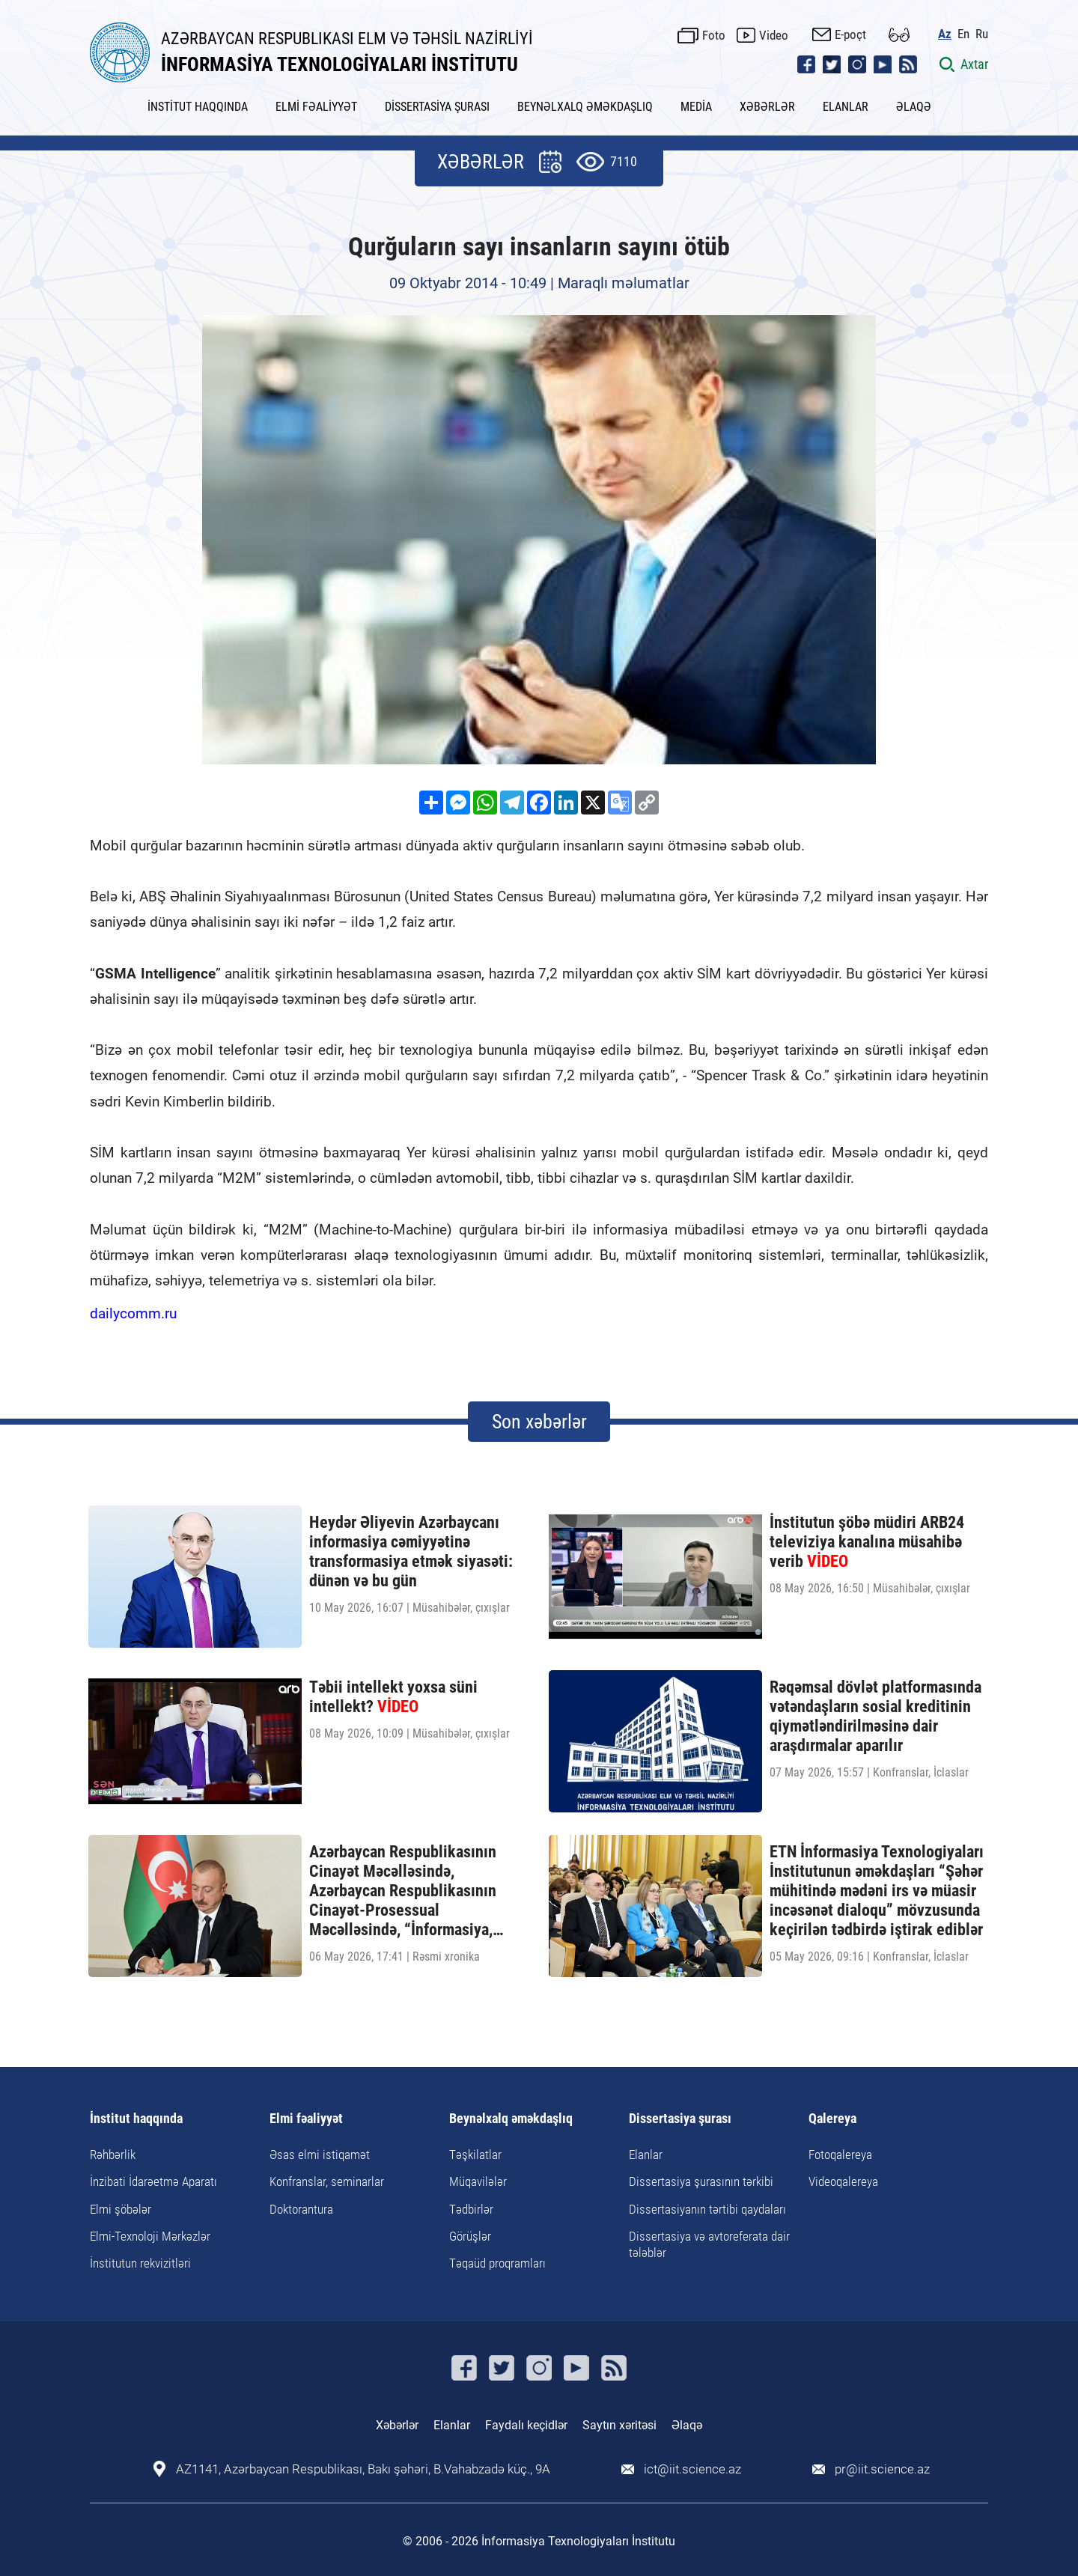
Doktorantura (301, 2209)
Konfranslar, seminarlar (327, 2181)
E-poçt (850, 34)
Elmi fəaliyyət (306, 2119)
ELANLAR (845, 107)
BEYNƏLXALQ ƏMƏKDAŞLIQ (585, 107)
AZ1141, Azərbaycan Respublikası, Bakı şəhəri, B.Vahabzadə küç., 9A (363, 2469)
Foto (713, 35)
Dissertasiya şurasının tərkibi (701, 2181)
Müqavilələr (478, 2181)
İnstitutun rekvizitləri (140, 2263)
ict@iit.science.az (692, 2469)
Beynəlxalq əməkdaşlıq (511, 2119)
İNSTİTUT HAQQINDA (197, 107)
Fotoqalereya (840, 2154)
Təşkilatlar (475, 2154)
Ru (981, 34)
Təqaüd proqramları (497, 2263)
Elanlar (646, 2154)
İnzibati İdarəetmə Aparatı (153, 2181)
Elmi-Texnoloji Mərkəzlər (150, 2236)
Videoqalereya (843, 2181)
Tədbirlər (471, 2209)
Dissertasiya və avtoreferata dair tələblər (709, 2244)
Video (773, 35)
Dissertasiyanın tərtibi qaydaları (707, 2209)
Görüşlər (470, 2236)
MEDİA (696, 107)
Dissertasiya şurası (680, 2119)
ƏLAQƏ (913, 107)
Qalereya (832, 2119)
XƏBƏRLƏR (767, 107)
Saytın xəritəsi (619, 2425)
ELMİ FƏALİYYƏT (316, 107)
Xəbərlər (397, 2425)
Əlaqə (687, 2425)
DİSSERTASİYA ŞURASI (437, 107)
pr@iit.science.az (882, 2469)
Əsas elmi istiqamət (320, 2154)
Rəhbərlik (112, 2154)
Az (944, 34)
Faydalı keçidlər (526, 2425)
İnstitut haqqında (136, 2119)
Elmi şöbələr (120, 2209)
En (963, 34)
